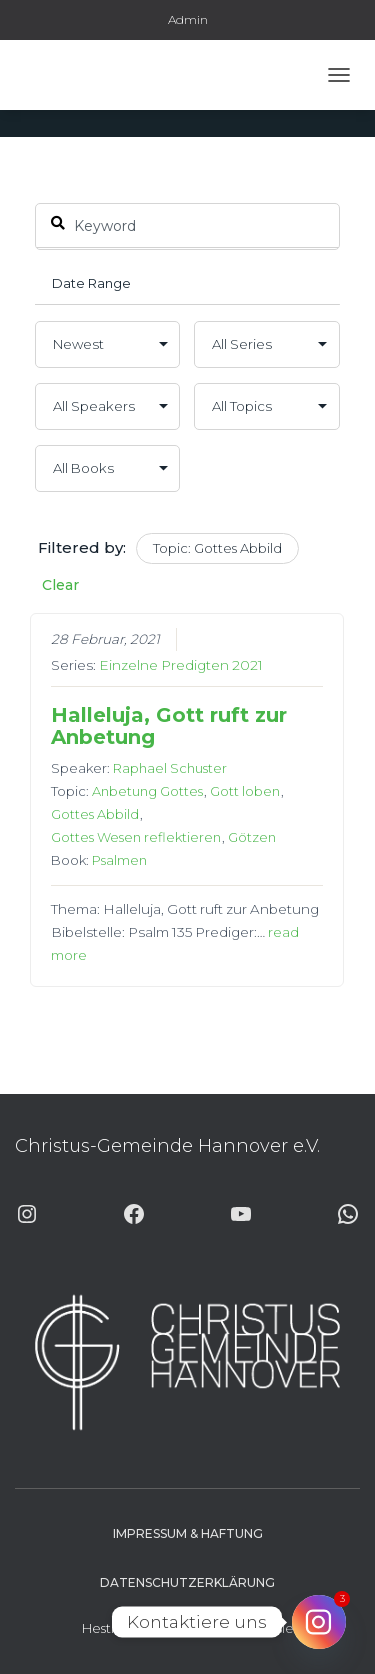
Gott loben (246, 791)
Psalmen (120, 860)
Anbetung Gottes (148, 791)
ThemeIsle (261, 1628)
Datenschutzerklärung (187, 1582)
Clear (60, 585)
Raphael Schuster (171, 768)
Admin (188, 19)
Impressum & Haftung (188, 1533)
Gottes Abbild (96, 814)
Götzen (253, 837)
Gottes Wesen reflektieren (137, 837)
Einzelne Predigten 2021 (182, 665)
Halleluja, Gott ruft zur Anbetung (170, 726)
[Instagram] (319, 1622)
